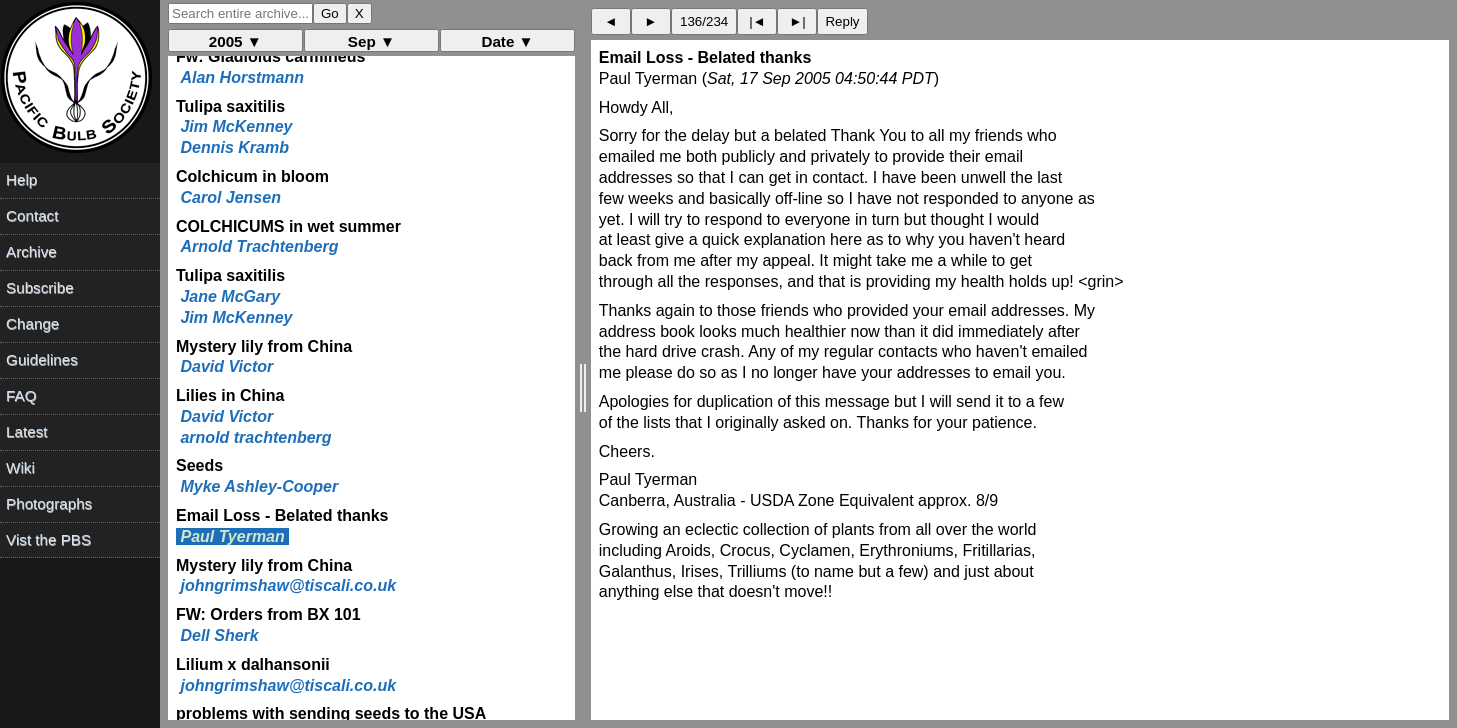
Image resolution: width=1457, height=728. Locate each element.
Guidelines (42, 359)
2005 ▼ (235, 41)
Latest (26, 431)
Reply (842, 21)
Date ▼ (507, 41)
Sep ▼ (371, 41)
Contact (32, 215)
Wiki (20, 467)
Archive (31, 251)
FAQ (21, 395)
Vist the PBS (48, 539)
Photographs (49, 503)
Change (32, 323)
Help (21, 179)
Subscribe (40, 287)
